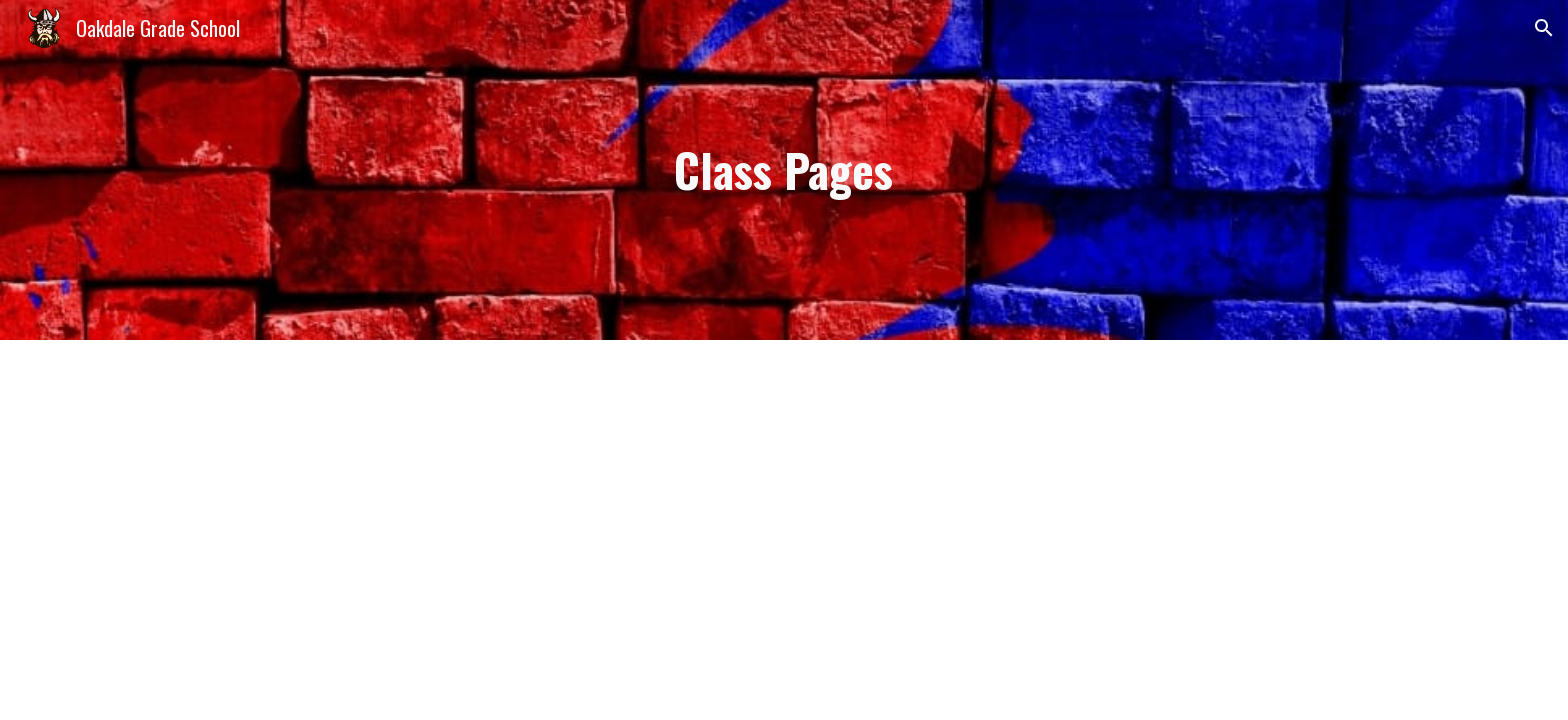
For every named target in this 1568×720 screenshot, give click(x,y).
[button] (1544, 28)
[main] (784, 170)
